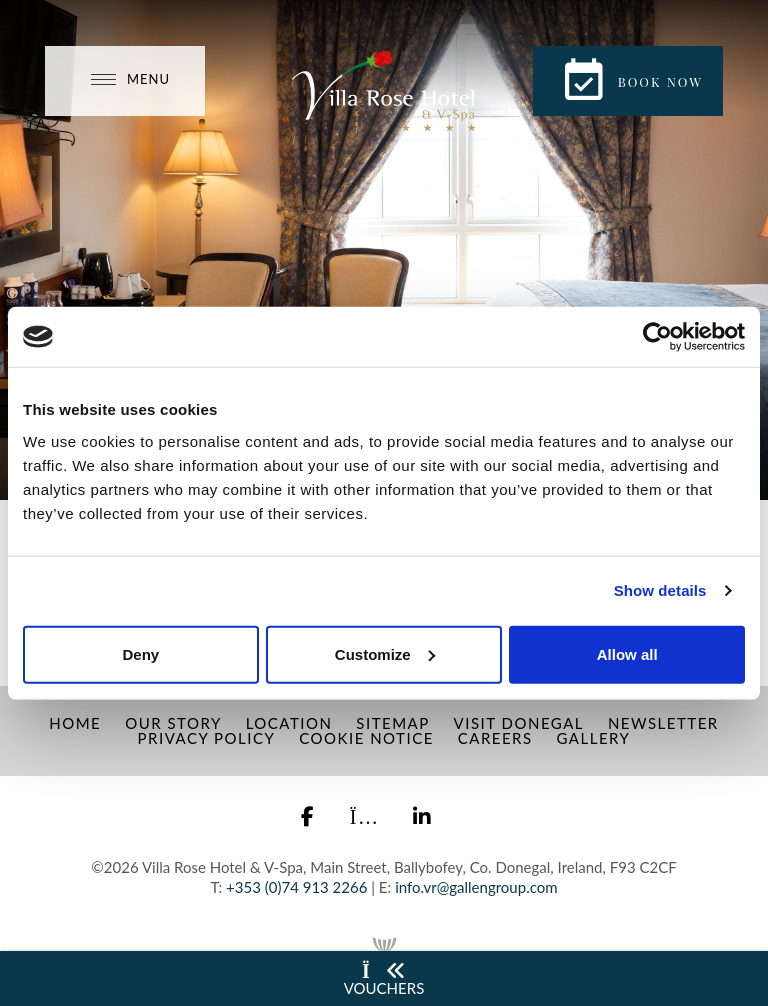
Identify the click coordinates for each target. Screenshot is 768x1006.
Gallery (593, 738)
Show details (660, 590)
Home (75, 723)
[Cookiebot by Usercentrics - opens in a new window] (657, 337)
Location (289, 723)
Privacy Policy (207, 738)
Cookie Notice (366, 738)
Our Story (173, 723)
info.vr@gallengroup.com (476, 887)
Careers (495, 738)
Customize (385, 653)
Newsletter (663, 723)
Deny (140, 653)
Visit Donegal (519, 723)
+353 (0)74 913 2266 (296, 887)
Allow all (627, 653)
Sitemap (392, 723)
